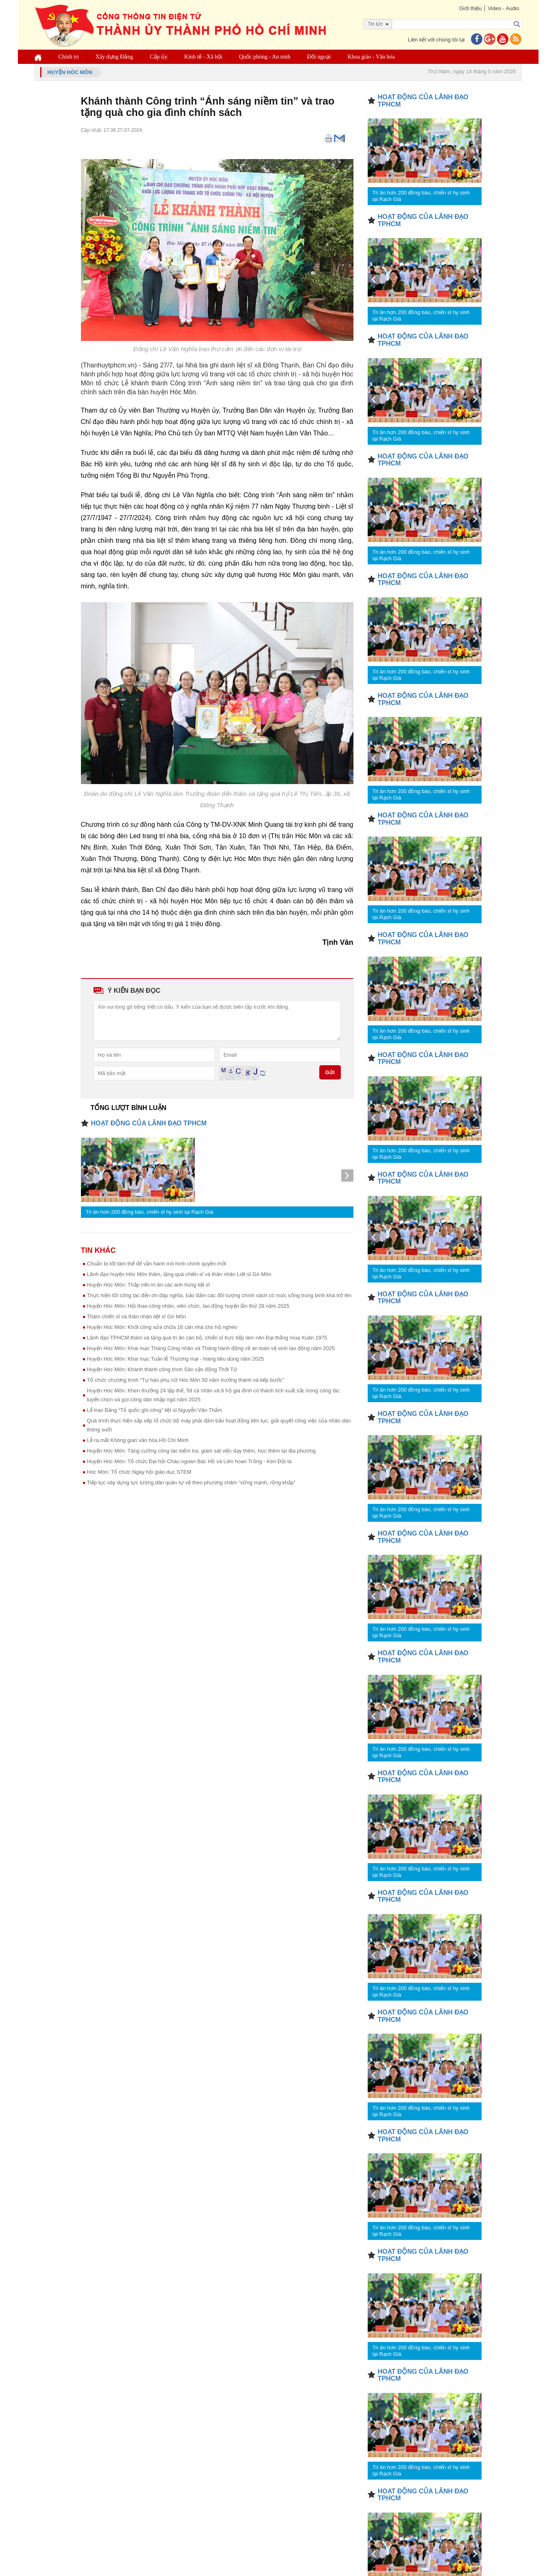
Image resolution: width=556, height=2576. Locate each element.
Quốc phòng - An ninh (264, 57)
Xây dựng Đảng (114, 57)
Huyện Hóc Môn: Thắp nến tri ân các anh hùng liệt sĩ (148, 1285)
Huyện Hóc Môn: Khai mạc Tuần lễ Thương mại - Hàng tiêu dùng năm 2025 (175, 1359)
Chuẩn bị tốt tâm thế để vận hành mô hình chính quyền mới (156, 1264)
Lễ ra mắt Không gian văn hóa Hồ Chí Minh (138, 1440)
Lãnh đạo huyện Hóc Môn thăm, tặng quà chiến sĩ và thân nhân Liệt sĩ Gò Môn (179, 1274)
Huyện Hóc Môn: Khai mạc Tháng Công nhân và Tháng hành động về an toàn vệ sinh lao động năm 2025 (211, 1348)
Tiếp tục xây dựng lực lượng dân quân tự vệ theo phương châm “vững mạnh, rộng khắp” (191, 1482)
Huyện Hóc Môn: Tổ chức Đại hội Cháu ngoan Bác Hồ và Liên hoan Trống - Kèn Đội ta (189, 1461)
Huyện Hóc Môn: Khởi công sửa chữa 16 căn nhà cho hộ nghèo (162, 1327)
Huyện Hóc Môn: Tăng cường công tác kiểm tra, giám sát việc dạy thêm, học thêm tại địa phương (201, 1451)
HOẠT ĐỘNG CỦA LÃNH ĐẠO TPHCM (149, 1123)
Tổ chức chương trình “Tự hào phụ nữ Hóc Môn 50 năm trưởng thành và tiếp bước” (185, 1380)
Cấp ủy (159, 57)
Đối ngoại (319, 57)
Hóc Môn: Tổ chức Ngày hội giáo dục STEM (139, 1472)
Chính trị (69, 57)
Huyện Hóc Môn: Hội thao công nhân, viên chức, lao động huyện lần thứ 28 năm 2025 (188, 1306)
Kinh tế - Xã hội (203, 57)
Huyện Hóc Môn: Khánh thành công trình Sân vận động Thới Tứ (162, 1369)
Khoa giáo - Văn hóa (371, 57)
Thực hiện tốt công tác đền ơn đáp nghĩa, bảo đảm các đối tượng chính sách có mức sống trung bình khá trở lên (219, 1295)
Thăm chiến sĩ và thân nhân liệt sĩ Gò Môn (136, 1316)
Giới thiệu (470, 8)
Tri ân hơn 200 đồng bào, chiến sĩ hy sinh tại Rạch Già (150, 1212)
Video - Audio (503, 8)
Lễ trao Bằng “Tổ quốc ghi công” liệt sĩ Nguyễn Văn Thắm (154, 1410)
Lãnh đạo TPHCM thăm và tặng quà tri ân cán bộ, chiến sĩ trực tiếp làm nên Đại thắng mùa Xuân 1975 (207, 1338)
